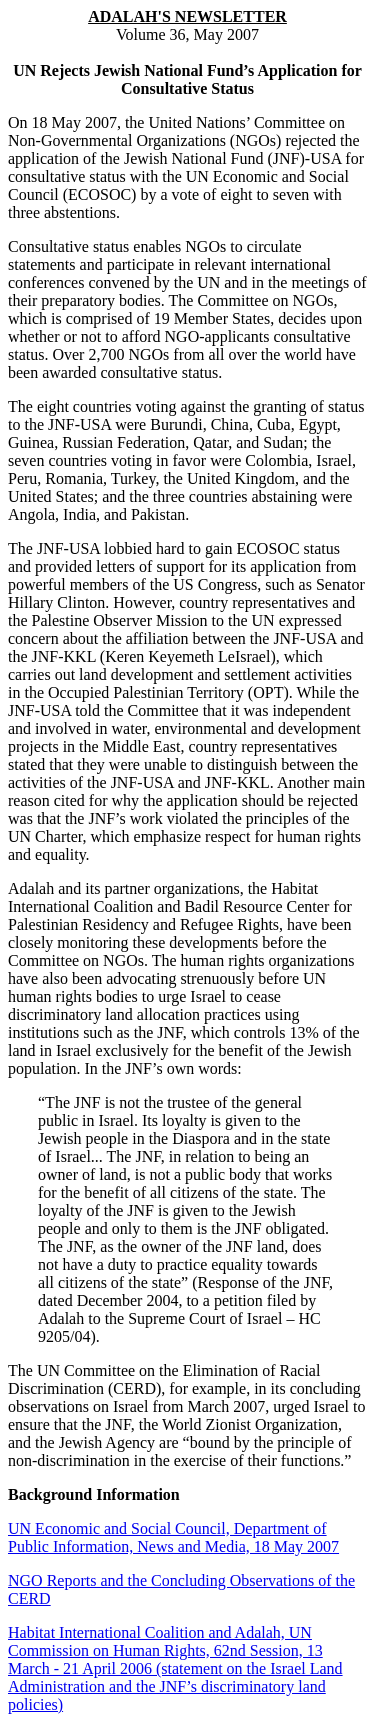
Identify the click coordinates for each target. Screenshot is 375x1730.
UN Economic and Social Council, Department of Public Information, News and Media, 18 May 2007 (173, 1537)
